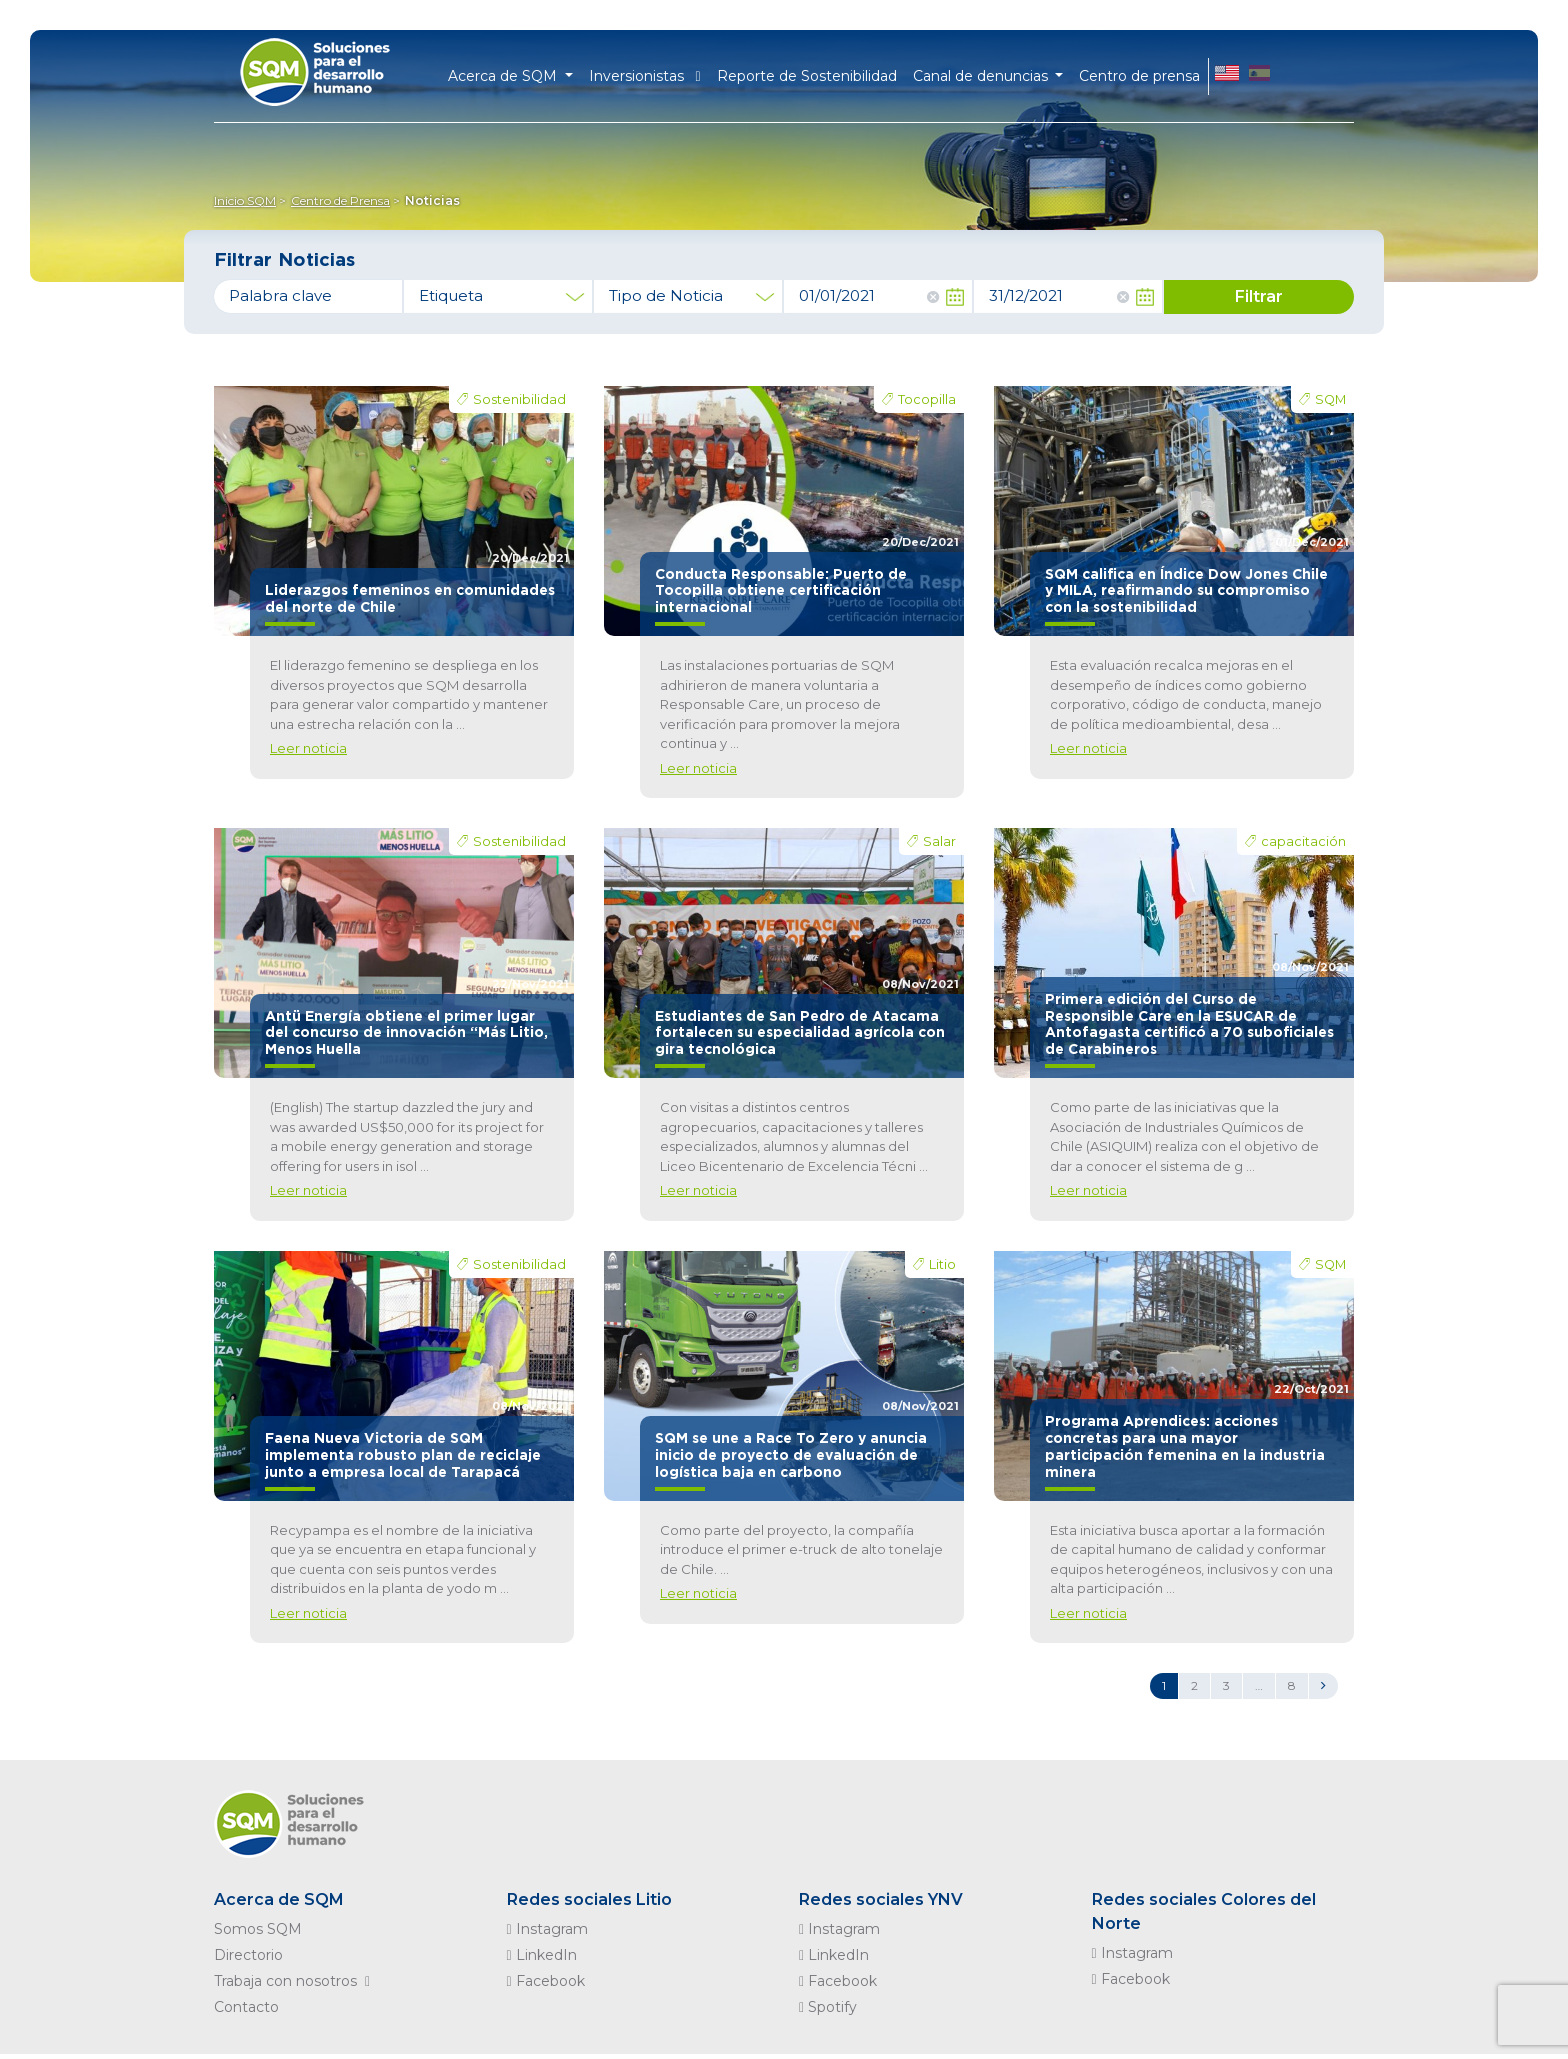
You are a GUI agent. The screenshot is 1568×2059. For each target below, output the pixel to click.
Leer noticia (308, 748)
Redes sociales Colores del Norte (1204, 1911)
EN (1227, 75)
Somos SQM (258, 1929)
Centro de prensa (1139, 76)
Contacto (246, 2007)
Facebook (546, 1981)
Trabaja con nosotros (296, 1981)
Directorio (248, 1955)
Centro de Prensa (340, 200)
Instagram (547, 1929)
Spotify (828, 2007)
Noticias (432, 200)
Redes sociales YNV (881, 1899)
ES (1259, 75)
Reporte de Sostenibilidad (807, 76)
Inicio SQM (245, 200)
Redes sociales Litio (589, 1899)
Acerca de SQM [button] (504, 76)
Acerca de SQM (279, 1899)
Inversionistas (645, 76)
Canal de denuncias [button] (982, 76)
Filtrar (1259, 296)
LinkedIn (542, 1955)
